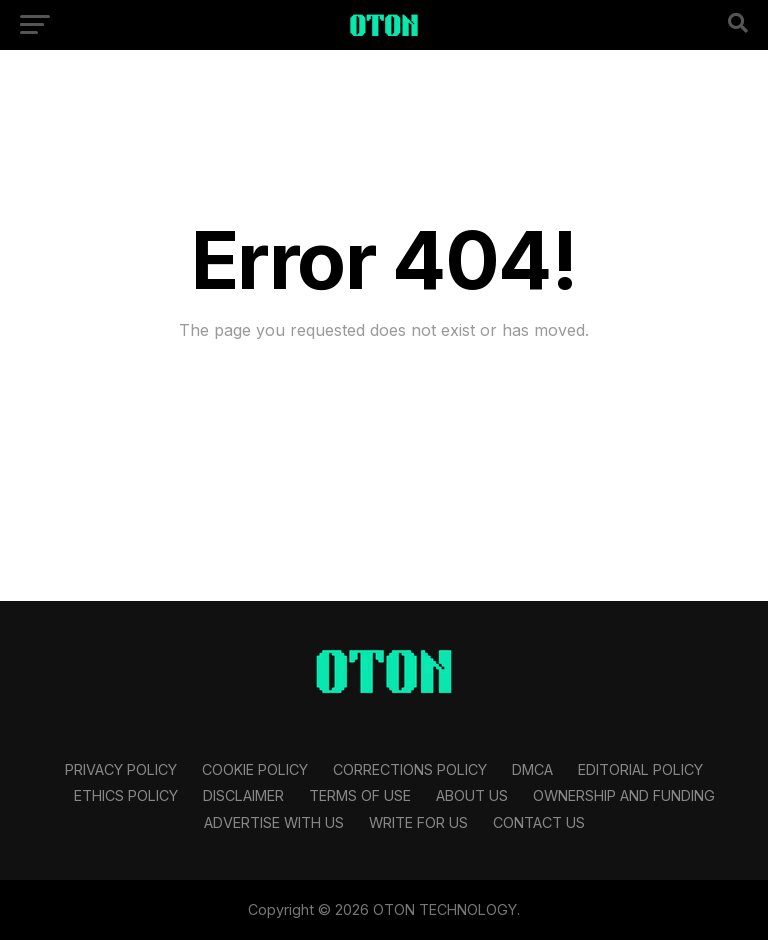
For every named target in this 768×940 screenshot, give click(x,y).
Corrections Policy (410, 769)
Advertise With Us (274, 822)
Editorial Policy (640, 769)
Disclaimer (243, 795)
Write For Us (418, 822)
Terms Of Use (360, 795)
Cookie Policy (255, 769)
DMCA (532, 769)
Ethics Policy (126, 795)
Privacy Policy (121, 769)
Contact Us (539, 822)
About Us (472, 795)
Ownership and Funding (624, 795)
